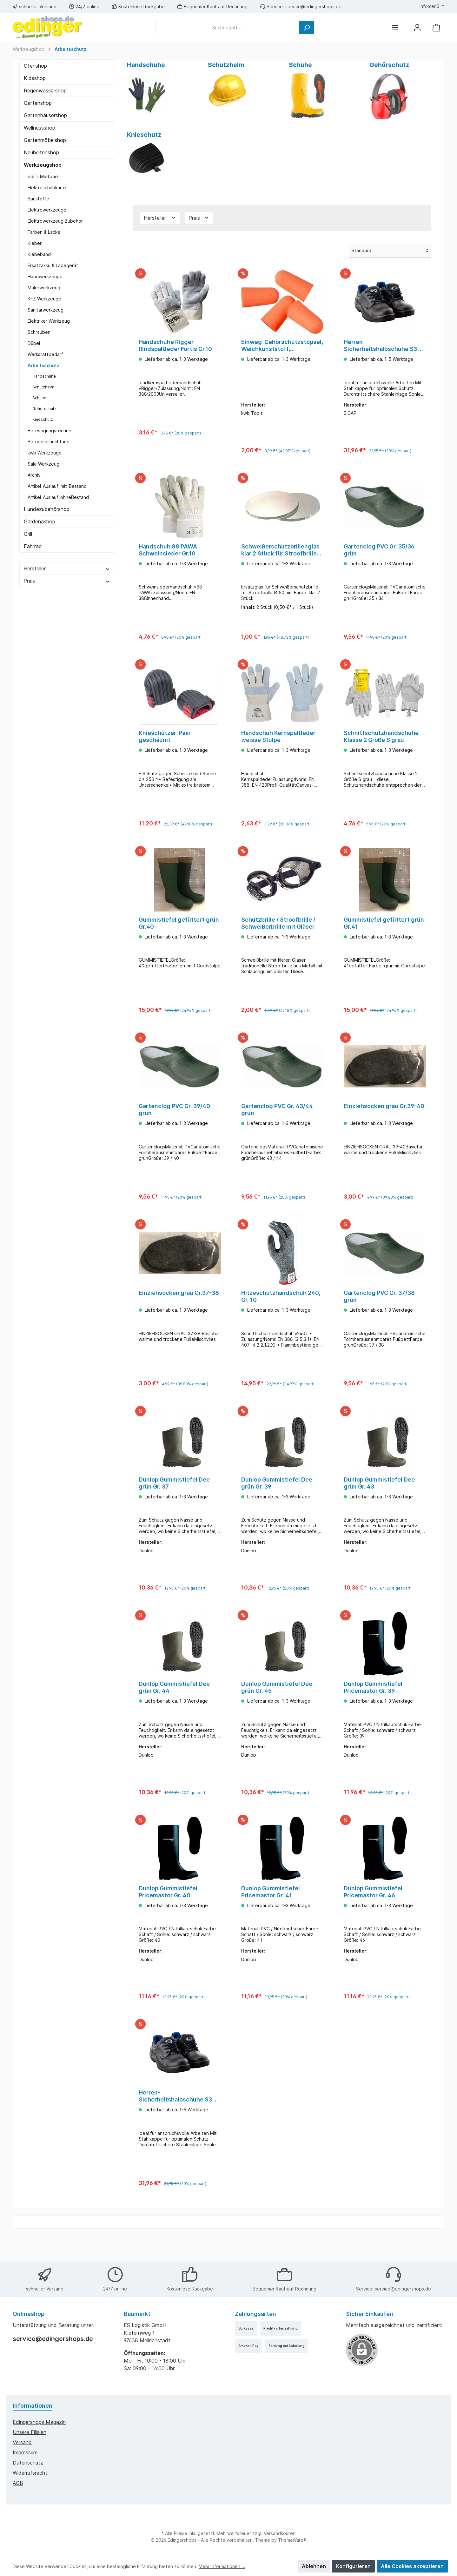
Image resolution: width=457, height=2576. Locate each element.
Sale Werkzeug (43, 464)
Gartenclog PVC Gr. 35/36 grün (379, 552)
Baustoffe (38, 198)
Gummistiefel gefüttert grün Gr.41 (384, 931)
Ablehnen (314, 2566)
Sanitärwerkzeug (45, 310)
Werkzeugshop (43, 165)
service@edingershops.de (313, 6)
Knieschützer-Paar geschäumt (165, 742)
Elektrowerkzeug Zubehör (55, 221)
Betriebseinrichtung (49, 441)
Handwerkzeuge (45, 276)
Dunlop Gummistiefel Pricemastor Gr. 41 (270, 1913)
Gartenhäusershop (45, 115)
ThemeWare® (292, 2540)
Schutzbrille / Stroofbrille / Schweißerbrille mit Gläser (278, 931)
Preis (66, 581)
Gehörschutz (44, 408)
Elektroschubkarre (47, 187)
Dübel (34, 343)
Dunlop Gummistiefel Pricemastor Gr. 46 (373, 1913)
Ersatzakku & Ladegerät (53, 265)
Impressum (25, 2452)
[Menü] (395, 27)
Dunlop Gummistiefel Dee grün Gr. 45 (276, 1706)
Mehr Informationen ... (222, 2566)
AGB (18, 2483)
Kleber (35, 243)
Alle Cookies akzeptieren (412, 2566)
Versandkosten (279, 2533)
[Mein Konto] (417, 27)
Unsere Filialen (29, 2432)
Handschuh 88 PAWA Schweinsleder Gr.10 (168, 552)
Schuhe (39, 397)
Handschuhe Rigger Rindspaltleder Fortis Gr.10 (175, 345)
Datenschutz (28, 2462)
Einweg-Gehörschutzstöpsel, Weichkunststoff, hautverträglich (282, 346)
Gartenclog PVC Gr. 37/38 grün (379, 1309)
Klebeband (39, 254)
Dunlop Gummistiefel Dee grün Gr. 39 (276, 1499)
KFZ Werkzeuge (44, 298)
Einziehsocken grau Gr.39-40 (384, 1116)
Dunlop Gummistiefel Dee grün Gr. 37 (174, 1499)
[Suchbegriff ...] (227, 27)
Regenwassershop (45, 90)
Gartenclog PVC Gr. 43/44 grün (277, 1120)
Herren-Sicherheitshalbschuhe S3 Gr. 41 (385, 346)
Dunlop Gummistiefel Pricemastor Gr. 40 (168, 1913)
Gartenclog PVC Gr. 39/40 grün (174, 1120)
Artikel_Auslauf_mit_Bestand (57, 486)
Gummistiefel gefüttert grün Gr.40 (179, 931)
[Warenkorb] (436, 27)
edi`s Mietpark (43, 176)
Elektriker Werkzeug (49, 321)
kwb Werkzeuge (45, 452)
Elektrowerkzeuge (47, 209)
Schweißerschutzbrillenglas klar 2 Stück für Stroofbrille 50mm (280, 553)
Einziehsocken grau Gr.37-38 (179, 1306)
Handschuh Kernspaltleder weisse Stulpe (278, 742)
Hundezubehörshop (47, 509)
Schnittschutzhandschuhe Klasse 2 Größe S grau (381, 742)
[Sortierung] (390, 251)
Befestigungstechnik (50, 430)
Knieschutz (42, 419)
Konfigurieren (353, 2566)
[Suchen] (306, 27)
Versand (22, 2442)
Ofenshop (35, 66)
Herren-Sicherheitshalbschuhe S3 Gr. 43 (180, 2120)
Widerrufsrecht (30, 2473)
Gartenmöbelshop (45, 140)
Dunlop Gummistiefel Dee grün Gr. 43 (379, 1499)
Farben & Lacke (44, 232)
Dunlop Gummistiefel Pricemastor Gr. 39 (373, 1706)
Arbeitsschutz (43, 365)
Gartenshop (38, 103)
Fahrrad (33, 546)
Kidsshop (35, 78)
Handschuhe (44, 376)
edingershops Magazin (39, 2422)
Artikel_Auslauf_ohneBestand (58, 497)
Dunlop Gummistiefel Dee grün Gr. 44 (174, 1706)
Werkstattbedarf (45, 354)
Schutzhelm (43, 387)
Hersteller (66, 568)
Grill (28, 534)
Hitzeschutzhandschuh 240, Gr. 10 (280, 1309)
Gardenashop (39, 521)
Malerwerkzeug (44, 287)
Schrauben (39, 332)
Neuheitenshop (41, 152)
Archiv (34, 475)
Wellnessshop (39, 127)
